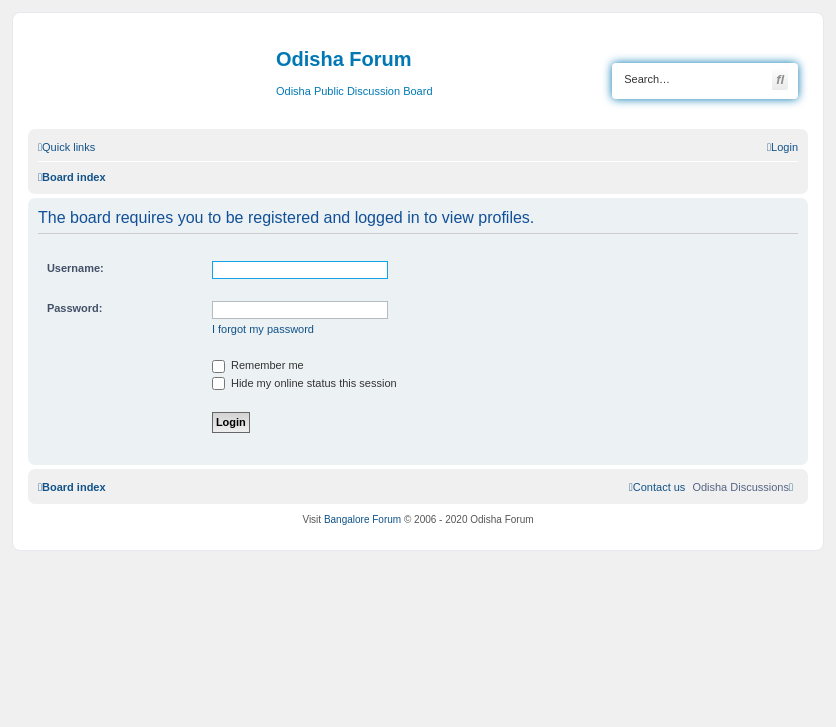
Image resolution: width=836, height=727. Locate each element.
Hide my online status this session (304, 383)
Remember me (258, 365)
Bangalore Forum (362, 519)
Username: (75, 268)
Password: (75, 308)
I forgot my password (263, 329)
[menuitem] (782, 147)
